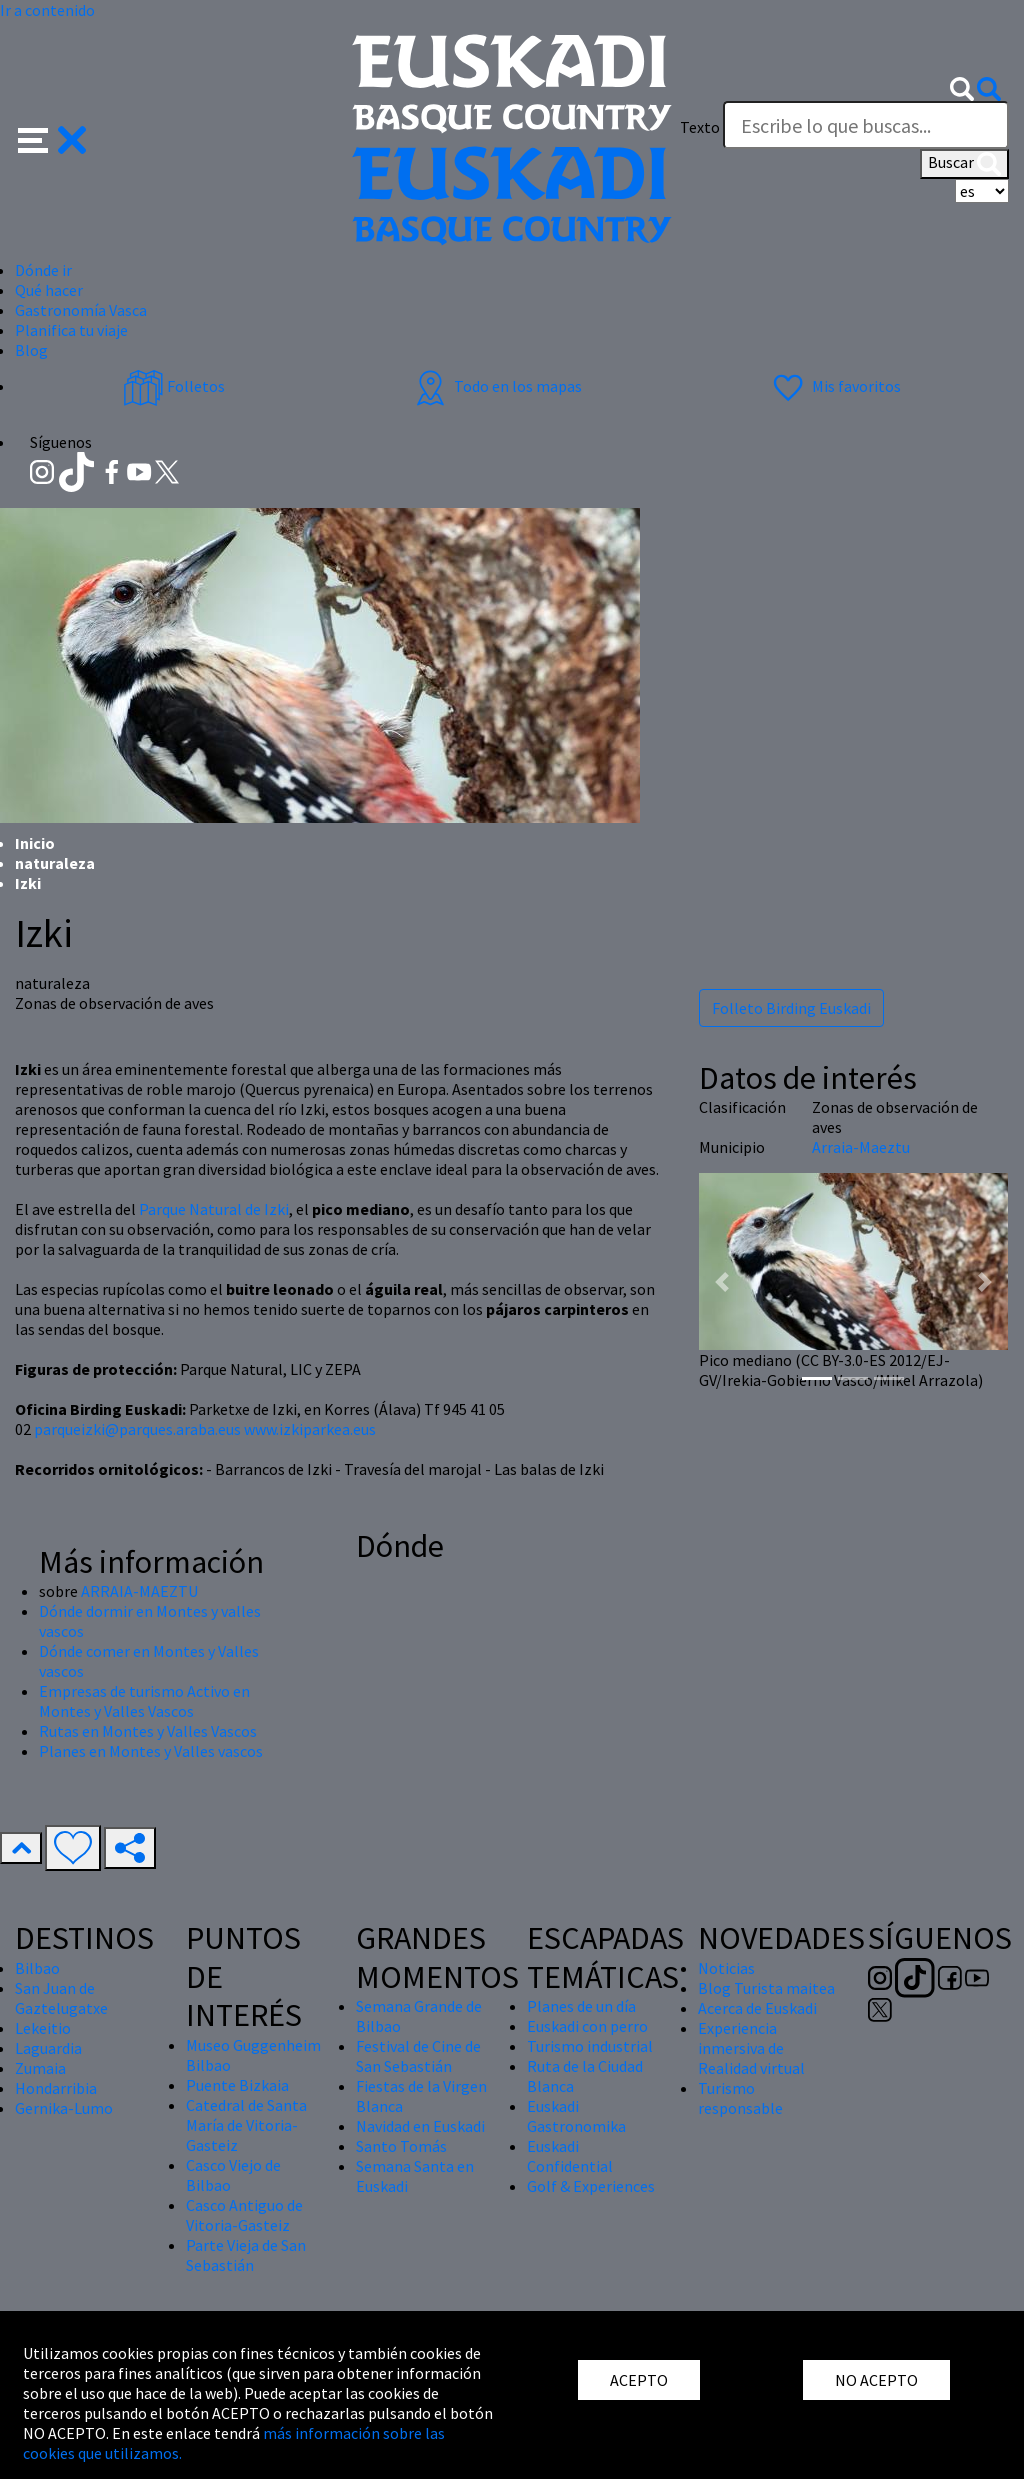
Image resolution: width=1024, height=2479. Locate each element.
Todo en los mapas (496, 386)
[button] (52, 138)
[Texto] (866, 125)
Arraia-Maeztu (861, 1147)
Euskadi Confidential (570, 2156)
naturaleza (55, 863)
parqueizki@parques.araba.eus (137, 1429)
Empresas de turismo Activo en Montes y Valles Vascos (144, 1701)
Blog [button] (31, 350)
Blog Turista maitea (766, 1988)
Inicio (35, 843)
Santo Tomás (401, 2146)
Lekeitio (43, 2028)
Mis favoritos (834, 386)
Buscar (964, 164)
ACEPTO (639, 2380)
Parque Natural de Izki (214, 1209)
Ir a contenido (47, 10)
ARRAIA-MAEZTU (139, 1591)
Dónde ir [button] (43, 270)
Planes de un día (581, 2006)
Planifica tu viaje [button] (71, 330)
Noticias (726, 1968)
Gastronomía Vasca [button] (81, 310)
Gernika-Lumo (64, 2108)
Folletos (174, 386)
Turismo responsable (740, 2098)
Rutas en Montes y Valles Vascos (148, 1731)
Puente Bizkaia (237, 2085)
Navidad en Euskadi (420, 2126)
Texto (700, 127)
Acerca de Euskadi (757, 2008)
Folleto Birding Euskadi (791, 1008)
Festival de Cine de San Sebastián (418, 2056)
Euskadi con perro (587, 2026)
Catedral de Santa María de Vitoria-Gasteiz (246, 2125)
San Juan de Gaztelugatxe (61, 1998)
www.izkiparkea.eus (310, 1429)
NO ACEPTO (876, 2380)
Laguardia (48, 2048)
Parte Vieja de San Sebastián (246, 2255)
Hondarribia (56, 2088)
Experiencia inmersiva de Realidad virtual (751, 2048)
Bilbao (37, 1968)
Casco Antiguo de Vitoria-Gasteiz (244, 2215)
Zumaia (40, 2068)
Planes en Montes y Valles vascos (151, 1751)
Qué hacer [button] (49, 290)
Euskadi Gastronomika (576, 2116)
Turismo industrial (590, 2046)
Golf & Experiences (591, 2186)
